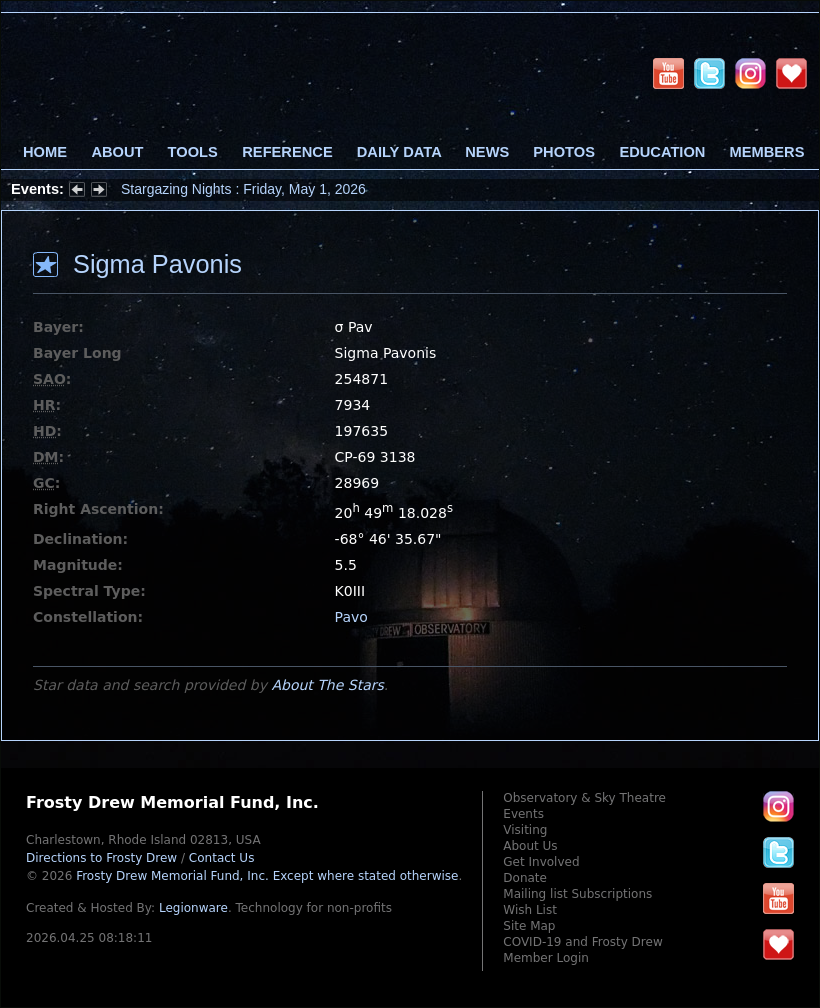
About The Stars (327, 685)
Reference (287, 152)
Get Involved (541, 862)
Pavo (351, 617)
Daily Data (399, 152)
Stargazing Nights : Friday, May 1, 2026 (243, 189)
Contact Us (222, 858)
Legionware (193, 908)
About (117, 152)
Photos (564, 152)
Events (523, 814)
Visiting (525, 830)
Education (662, 152)
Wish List (530, 910)
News (487, 152)
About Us (530, 846)
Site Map (529, 926)
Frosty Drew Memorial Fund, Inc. (267, 876)
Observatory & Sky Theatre (584, 798)
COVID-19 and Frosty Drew (582, 942)
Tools (193, 152)
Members (767, 152)
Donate (525, 878)
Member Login (546, 958)
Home (45, 152)
